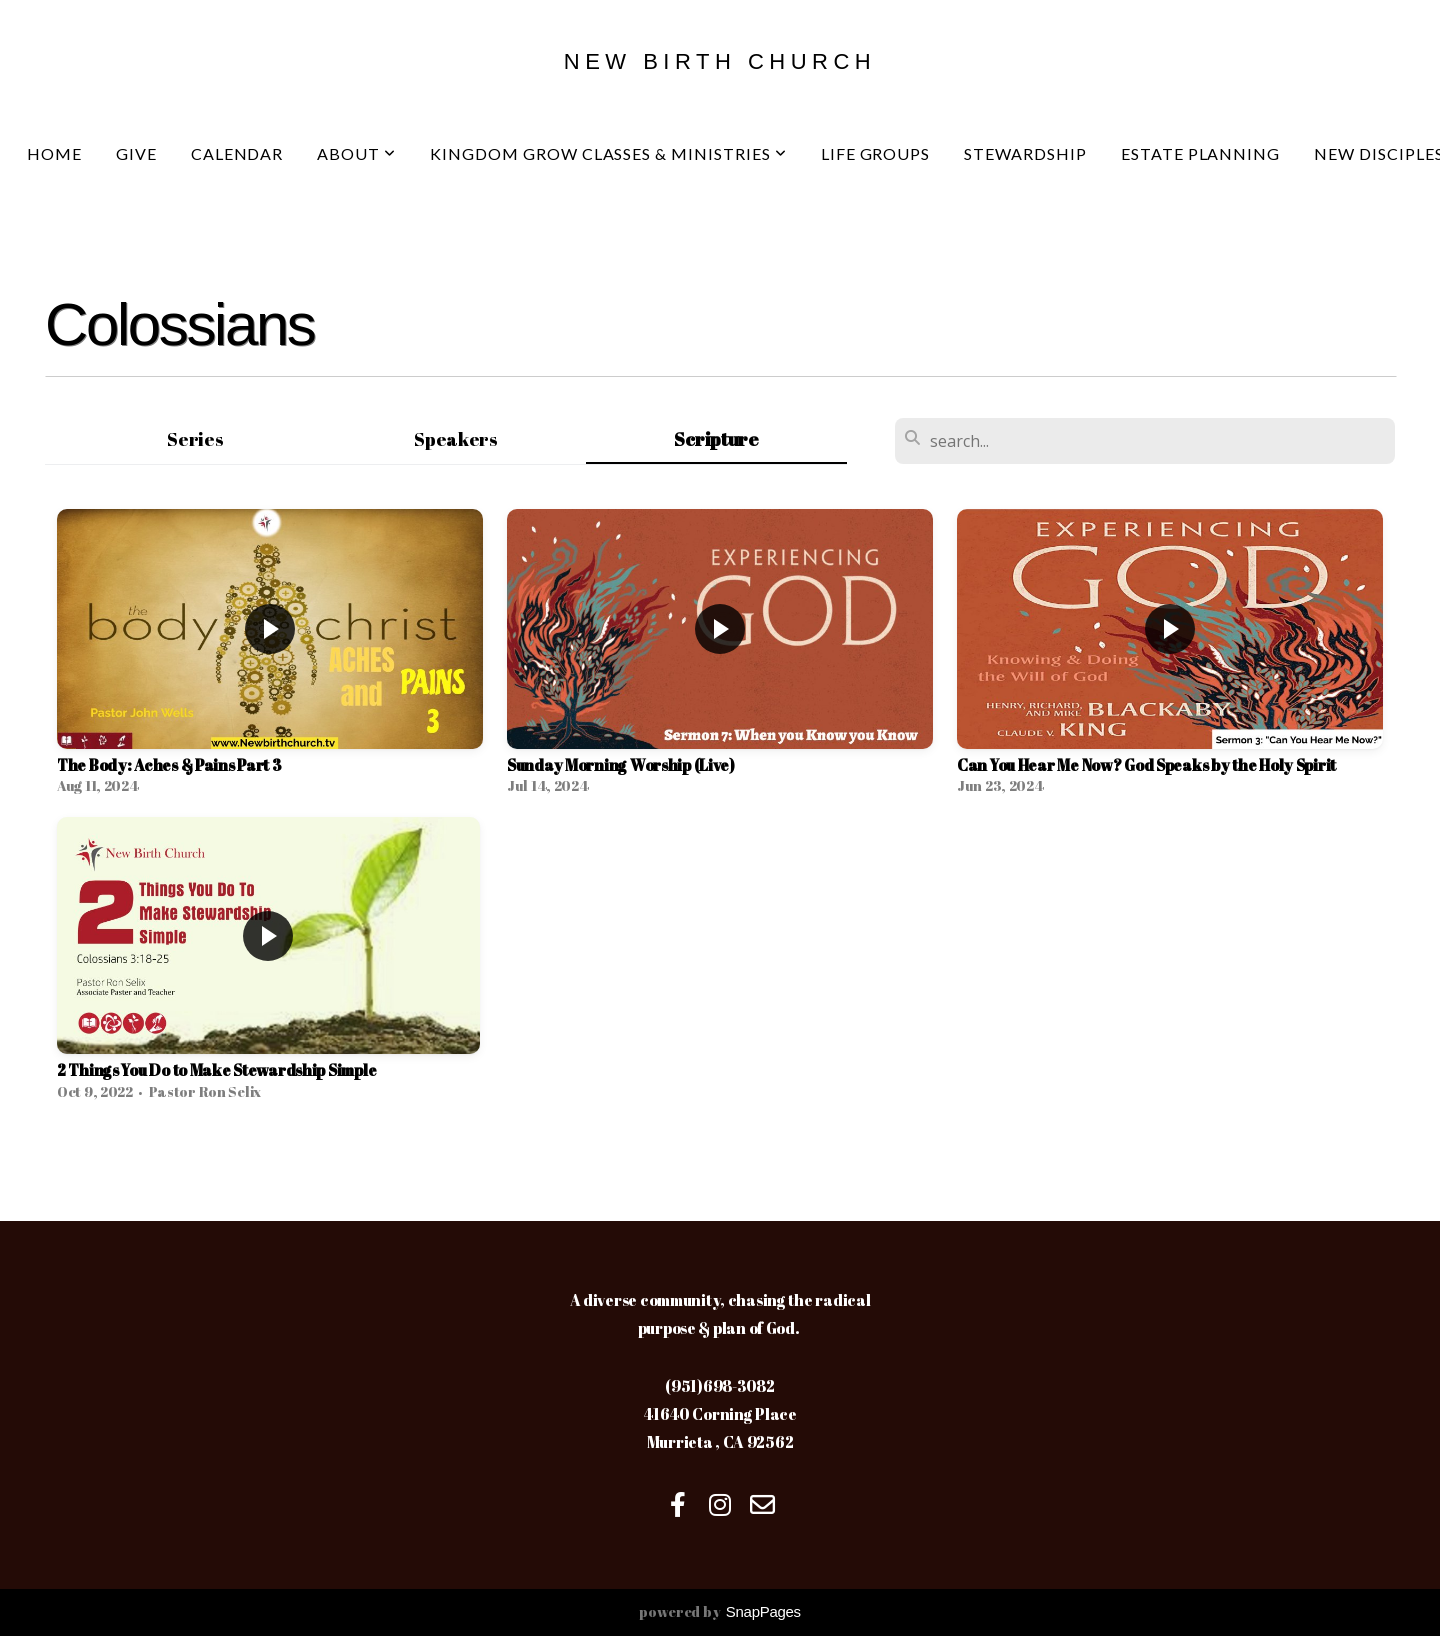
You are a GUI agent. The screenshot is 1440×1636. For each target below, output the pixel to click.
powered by (720, 1611)
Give (136, 153)
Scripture (716, 439)
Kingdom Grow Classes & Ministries (608, 153)
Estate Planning (1200, 153)
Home (54, 153)
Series (195, 439)
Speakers (456, 439)
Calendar (237, 153)
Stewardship (1025, 153)
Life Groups (876, 153)
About (356, 153)
